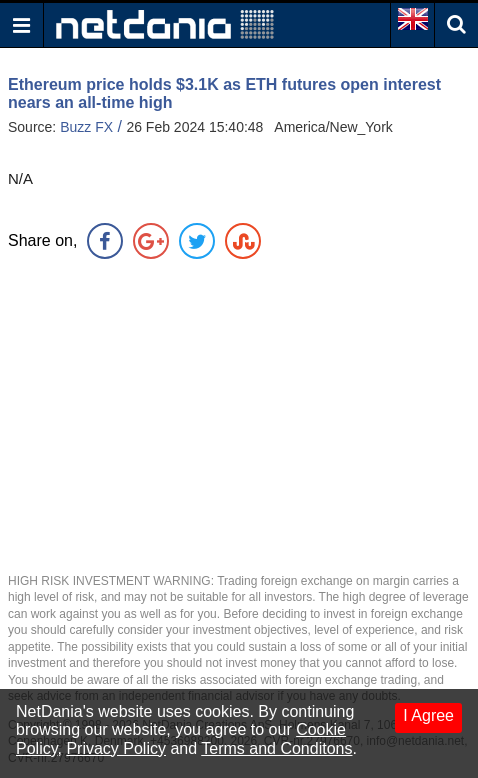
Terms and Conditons (276, 748)
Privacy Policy (116, 748)
